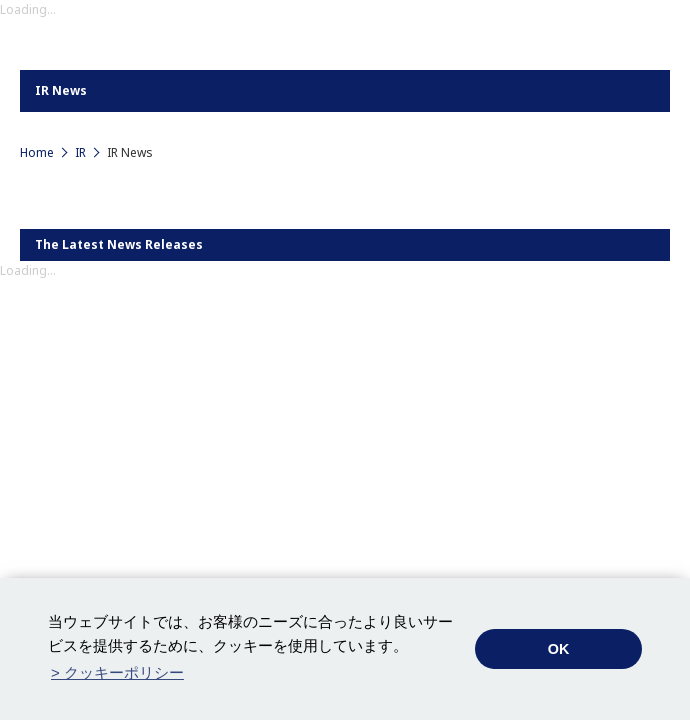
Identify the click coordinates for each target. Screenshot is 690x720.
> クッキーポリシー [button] (117, 672)
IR (80, 152)
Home (37, 152)
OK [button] (559, 649)
